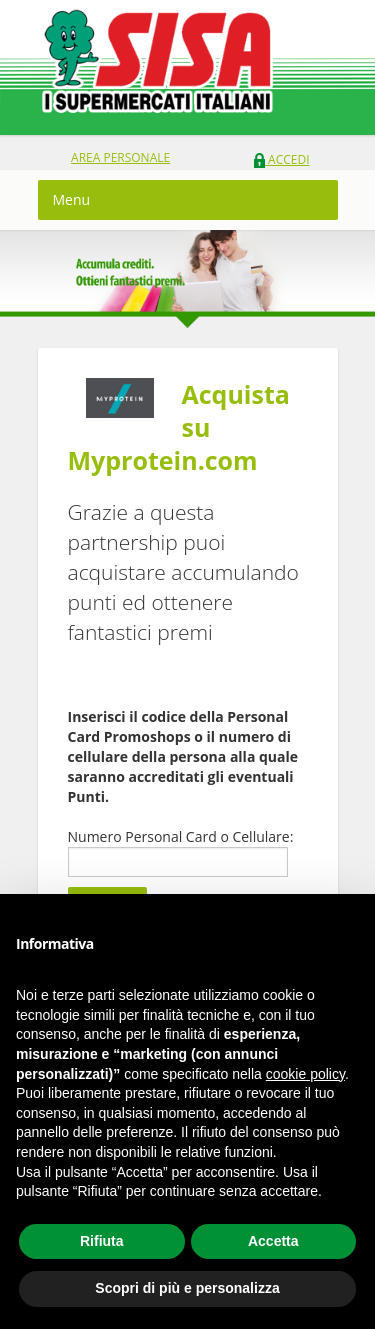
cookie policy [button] (305, 1074)
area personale (120, 157)
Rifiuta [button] (102, 1241)
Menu (72, 199)
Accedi (281, 159)
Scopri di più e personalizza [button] (187, 1288)
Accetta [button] (273, 1241)
